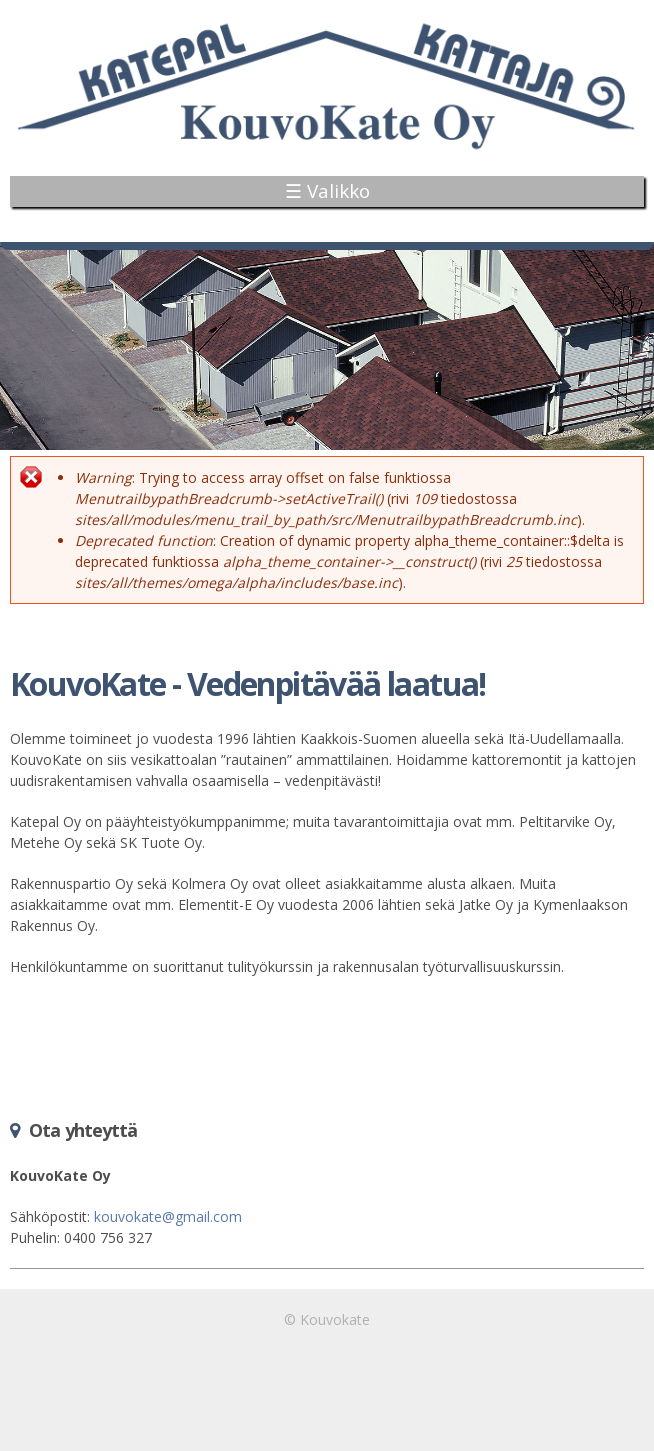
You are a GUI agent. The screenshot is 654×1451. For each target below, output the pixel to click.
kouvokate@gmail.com (168, 1216)
